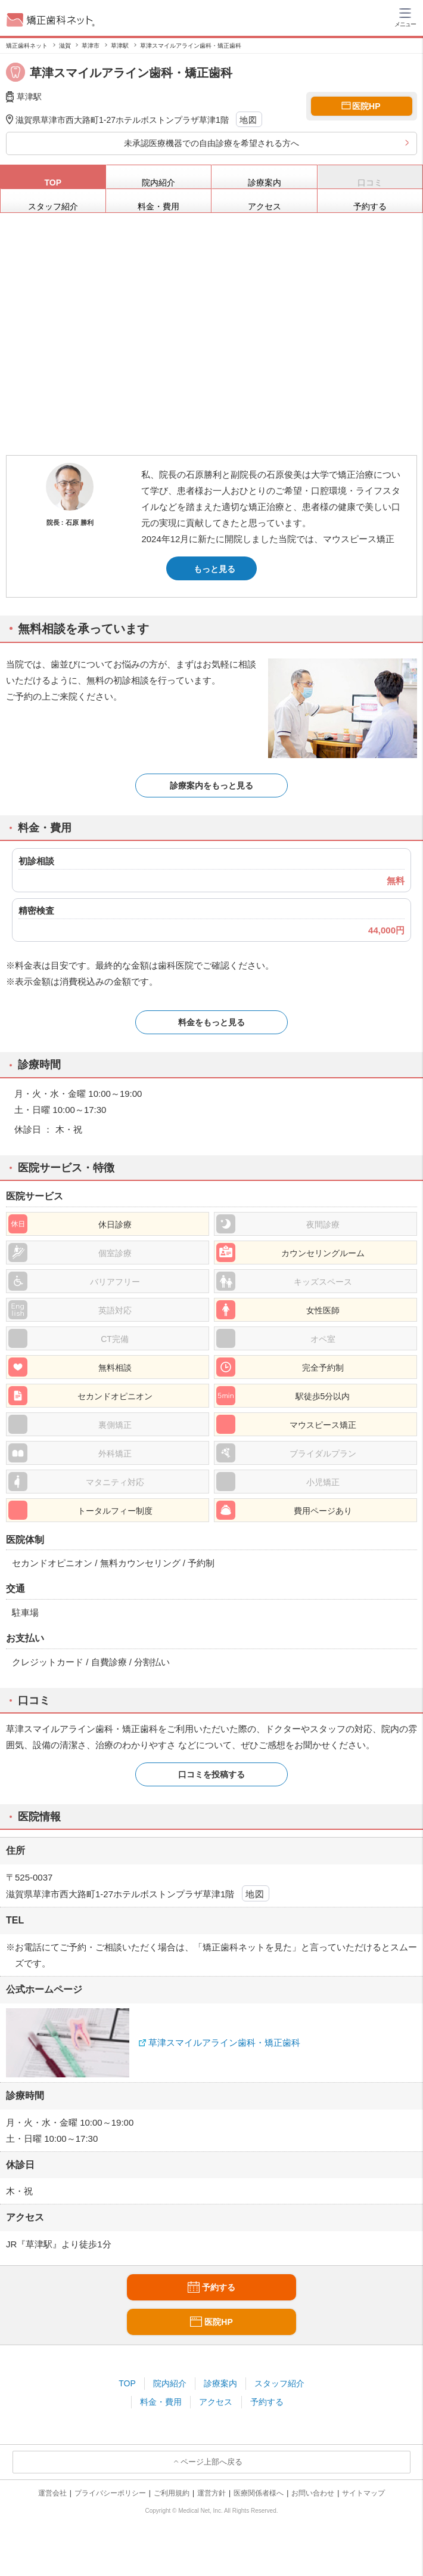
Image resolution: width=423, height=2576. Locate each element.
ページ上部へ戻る (211, 2461)
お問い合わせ (312, 2493)
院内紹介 (169, 2383)
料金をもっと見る (211, 1022)
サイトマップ (363, 2493)
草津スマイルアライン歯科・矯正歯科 (224, 2042)
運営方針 (211, 2493)
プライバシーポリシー (110, 2493)
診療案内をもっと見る (211, 785)
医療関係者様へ (259, 2493)
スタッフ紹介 (279, 2383)
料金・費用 (161, 2402)
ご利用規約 (171, 2493)
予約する (267, 2402)
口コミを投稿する (211, 1774)
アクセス (215, 2402)
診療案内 (220, 2383)
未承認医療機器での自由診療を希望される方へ (211, 143)
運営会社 (52, 2493)
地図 (249, 120)
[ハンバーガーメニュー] (405, 17)
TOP (127, 2383)
